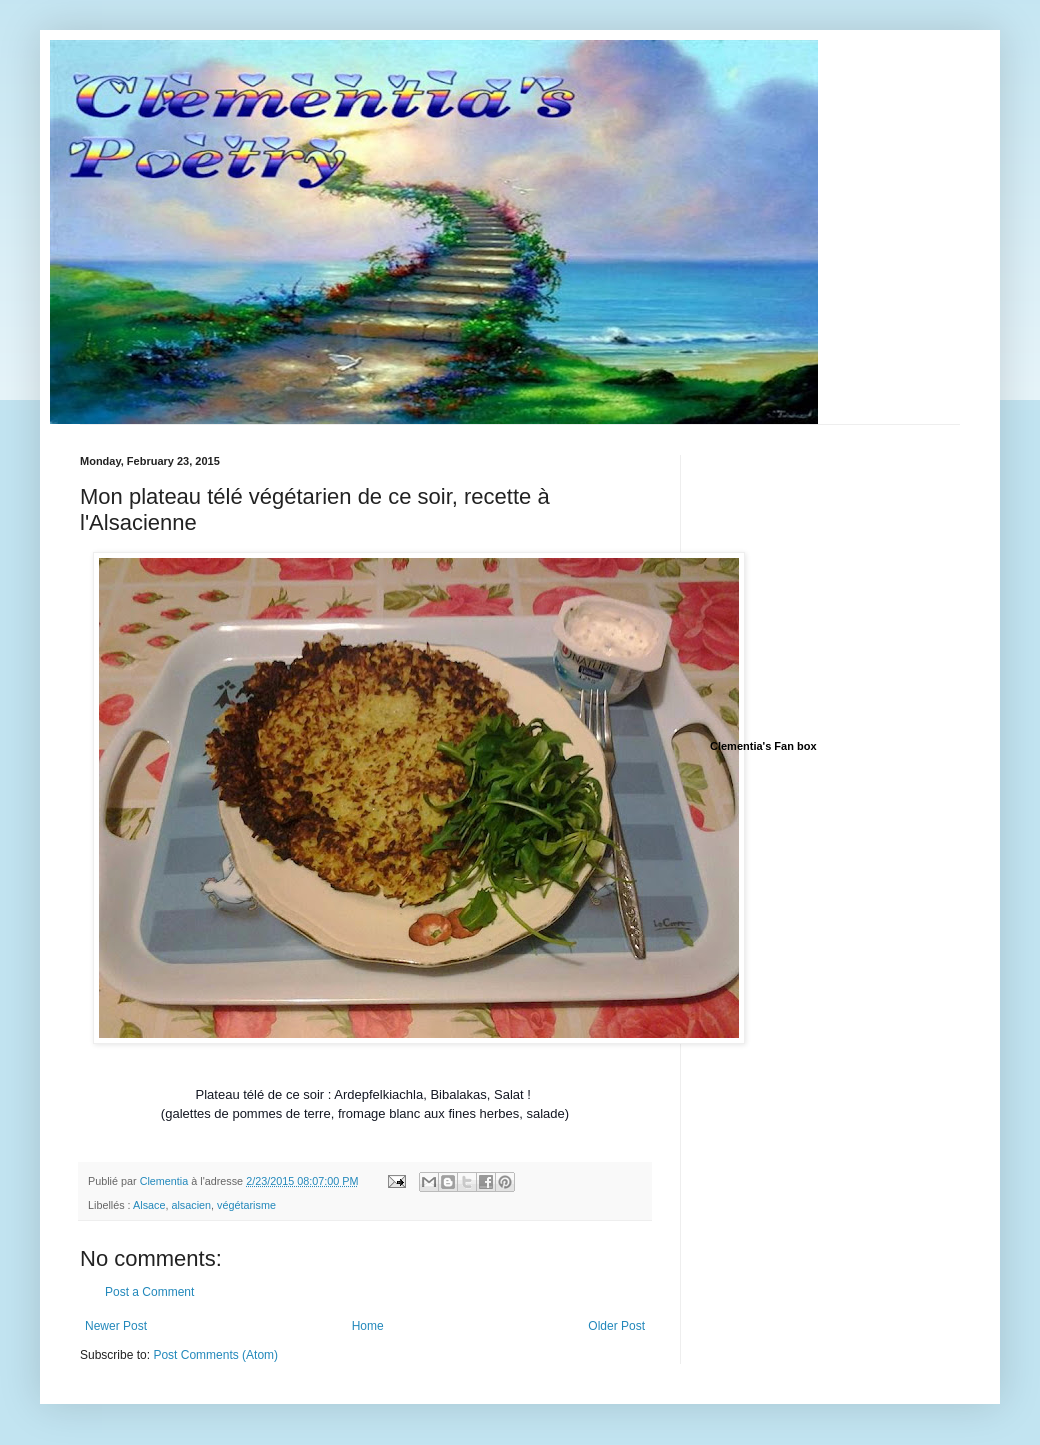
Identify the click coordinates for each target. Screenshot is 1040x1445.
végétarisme (246, 1205)
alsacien (191, 1205)
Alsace (149, 1205)
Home (368, 1326)
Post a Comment (149, 1292)
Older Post (616, 1326)
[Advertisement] (860, 580)
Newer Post (116, 1326)
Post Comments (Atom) (215, 1355)
